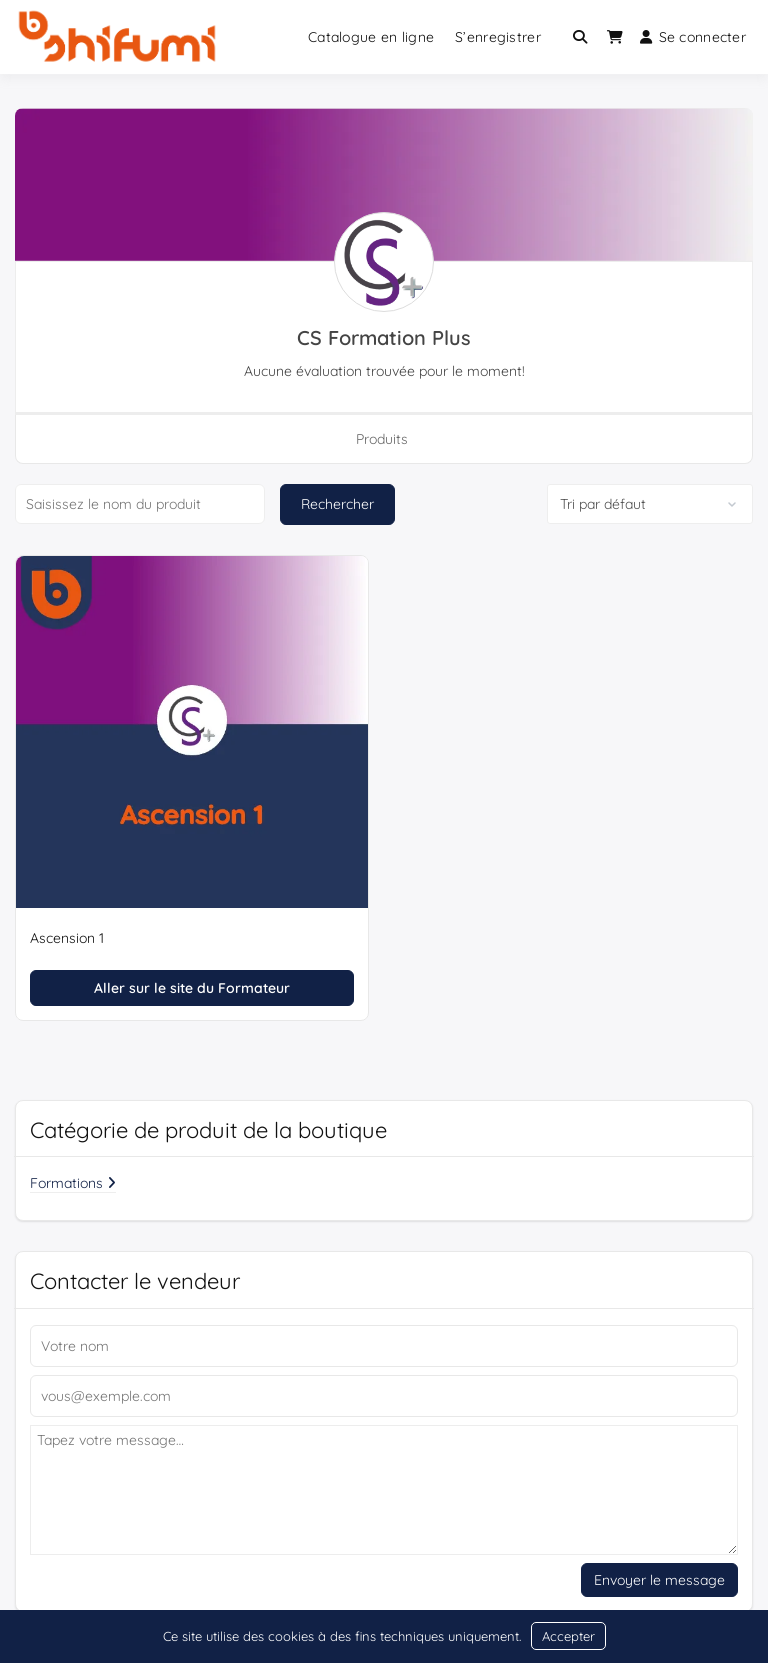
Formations (73, 1183)
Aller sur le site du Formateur (192, 988)
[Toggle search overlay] (580, 37)
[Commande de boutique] (650, 504)
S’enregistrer (498, 37)
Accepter (568, 1636)
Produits (382, 439)
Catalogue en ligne (371, 37)
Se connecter (693, 37)
